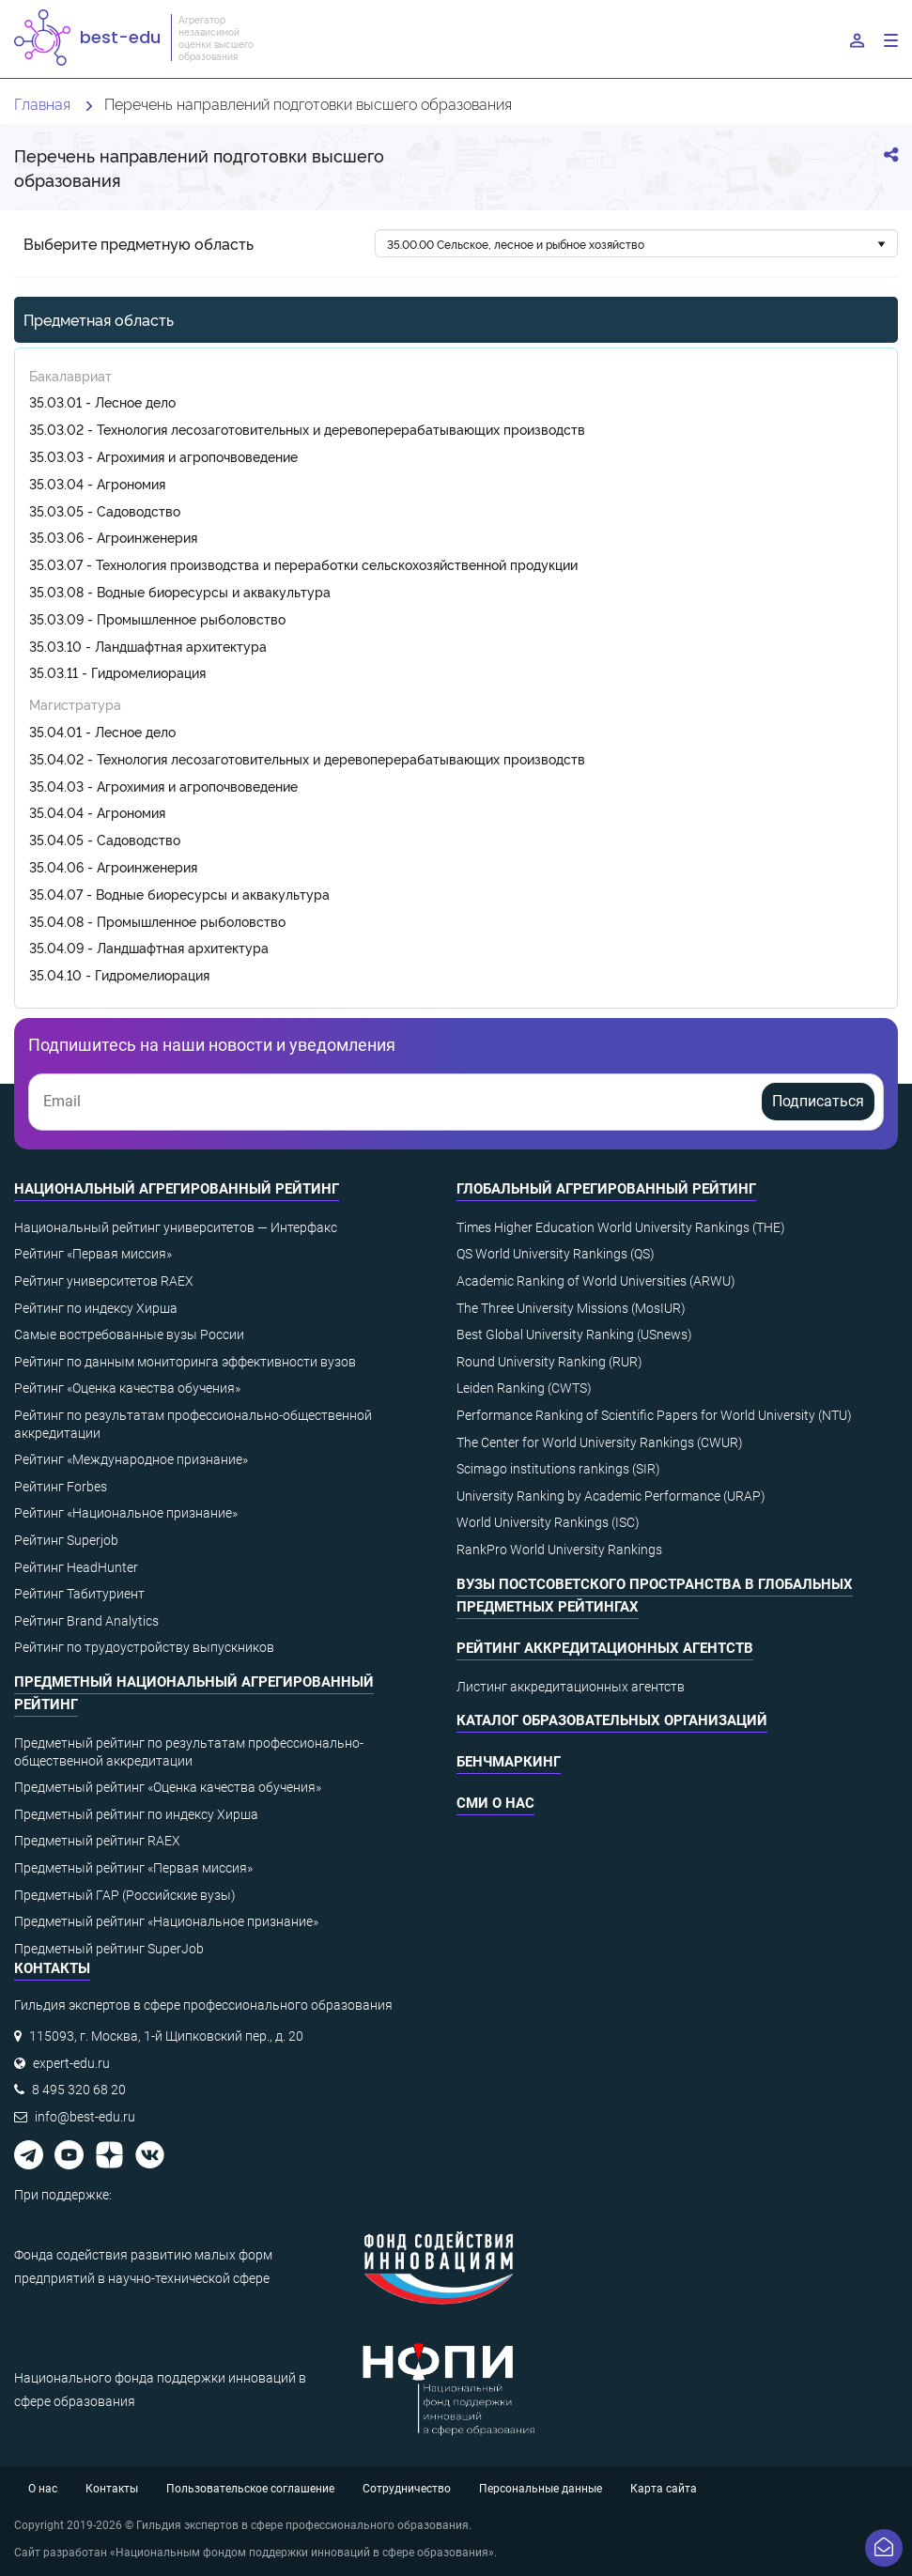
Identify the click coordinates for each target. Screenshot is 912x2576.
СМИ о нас (495, 1803)
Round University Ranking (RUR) (549, 1361)
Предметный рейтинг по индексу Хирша (136, 1814)
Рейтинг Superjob (66, 1540)
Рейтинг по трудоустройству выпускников (144, 1647)
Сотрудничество (407, 2488)
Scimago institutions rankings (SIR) (558, 1468)
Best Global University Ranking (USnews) (574, 1334)
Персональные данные (540, 2488)
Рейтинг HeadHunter (76, 1567)
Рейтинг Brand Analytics (86, 1620)
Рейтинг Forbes (60, 1486)
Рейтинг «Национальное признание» (126, 1512)
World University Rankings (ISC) (548, 1522)
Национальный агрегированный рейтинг (176, 1188)
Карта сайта (663, 2488)
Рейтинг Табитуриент (79, 1593)
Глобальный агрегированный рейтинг (606, 1188)
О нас (42, 2488)
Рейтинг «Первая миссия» (93, 1253)
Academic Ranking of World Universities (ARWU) (595, 1280)
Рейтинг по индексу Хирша (96, 1308)
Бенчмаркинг (508, 1761)
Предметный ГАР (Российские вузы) (125, 1895)
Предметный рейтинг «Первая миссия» (133, 1867)
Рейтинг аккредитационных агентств (604, 1648)
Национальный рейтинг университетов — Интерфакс (175, 1227)
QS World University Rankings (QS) (555, 1253)
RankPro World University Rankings (559, 1549)
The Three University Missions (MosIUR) (571, 1308)
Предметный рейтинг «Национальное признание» (166, 1921)
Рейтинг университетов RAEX (103, 1280)
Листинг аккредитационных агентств (570, 1686)
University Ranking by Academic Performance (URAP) (610, 1496)
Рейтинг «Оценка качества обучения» (127, 1388)
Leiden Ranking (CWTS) (524, 1388)
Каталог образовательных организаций (611, 1720)
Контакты (111, 2488)
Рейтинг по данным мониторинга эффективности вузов (185, 1361)
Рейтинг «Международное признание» (131, 1459)
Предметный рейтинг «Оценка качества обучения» (167, 1787)
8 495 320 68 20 (79, 2089)
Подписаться (818, 1101)
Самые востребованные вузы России (129, 1334)
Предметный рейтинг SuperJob (109, 1948)
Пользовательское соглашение (250, 2488)
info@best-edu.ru (85, 2116)
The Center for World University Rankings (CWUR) (599, 1442)
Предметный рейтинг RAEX (97, 1840)
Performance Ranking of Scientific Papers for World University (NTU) (654, 1415)
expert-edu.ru (71, 2063)
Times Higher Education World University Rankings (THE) (620, 1227)
